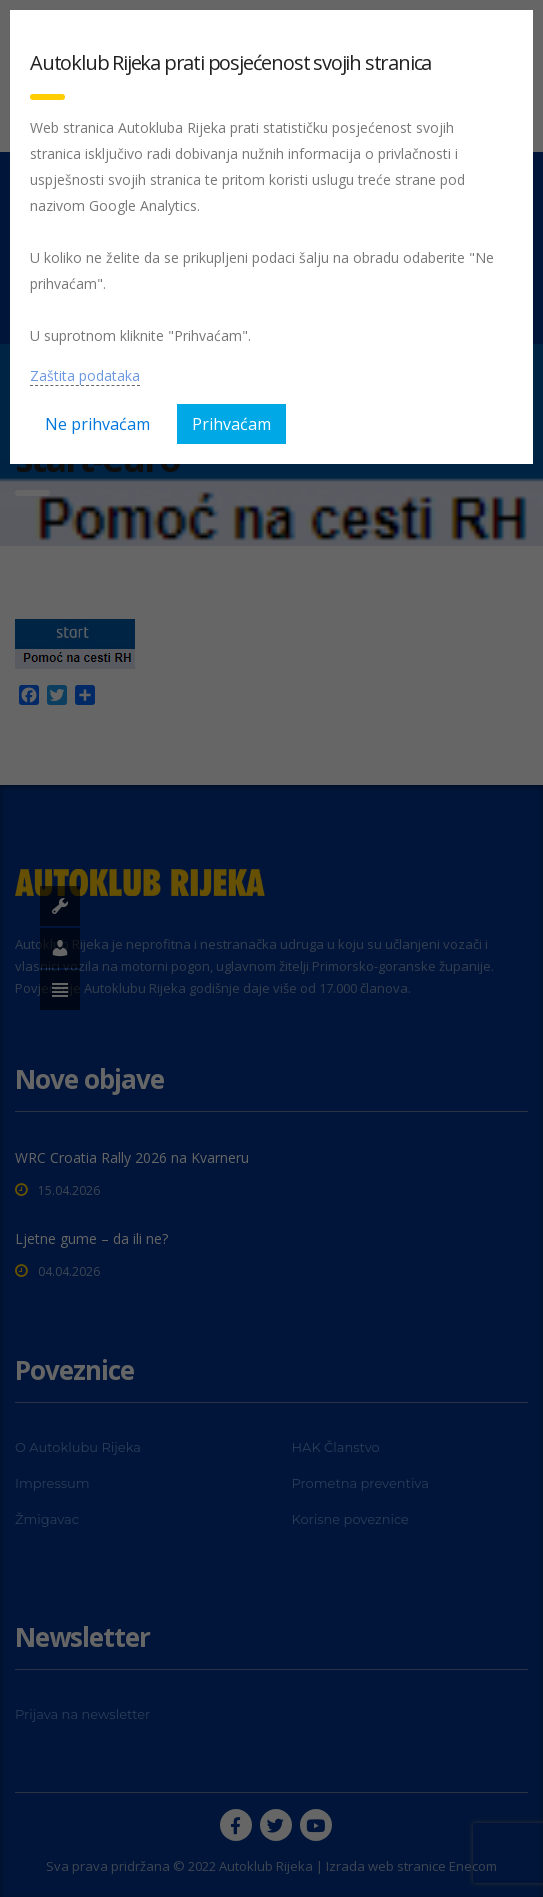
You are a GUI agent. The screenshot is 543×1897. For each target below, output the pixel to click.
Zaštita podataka (85, 375)
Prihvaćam (231, 424)
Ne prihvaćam (97, 424)
